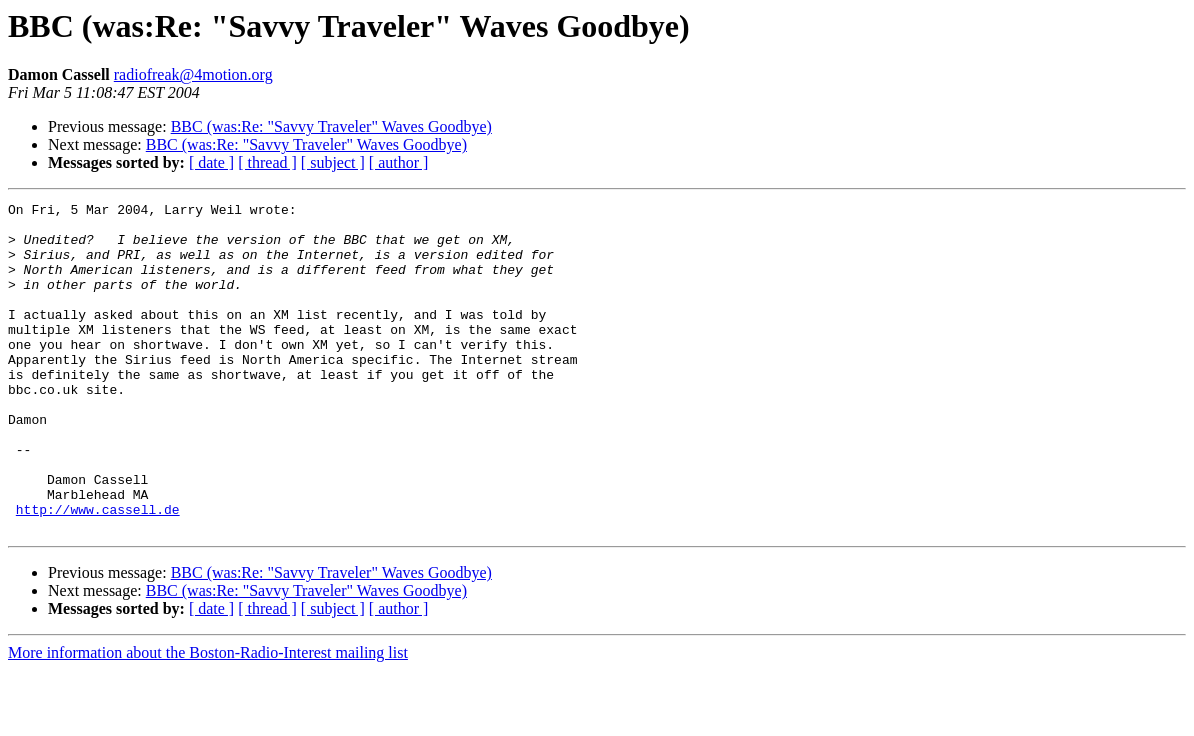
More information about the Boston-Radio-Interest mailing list (208, 718)
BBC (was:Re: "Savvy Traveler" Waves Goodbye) (331, 126)
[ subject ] (333, 162)
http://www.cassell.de (98, 572)
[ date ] (211, 162)
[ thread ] (267, 162)
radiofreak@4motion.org (193, 74)
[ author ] (399, 162)
